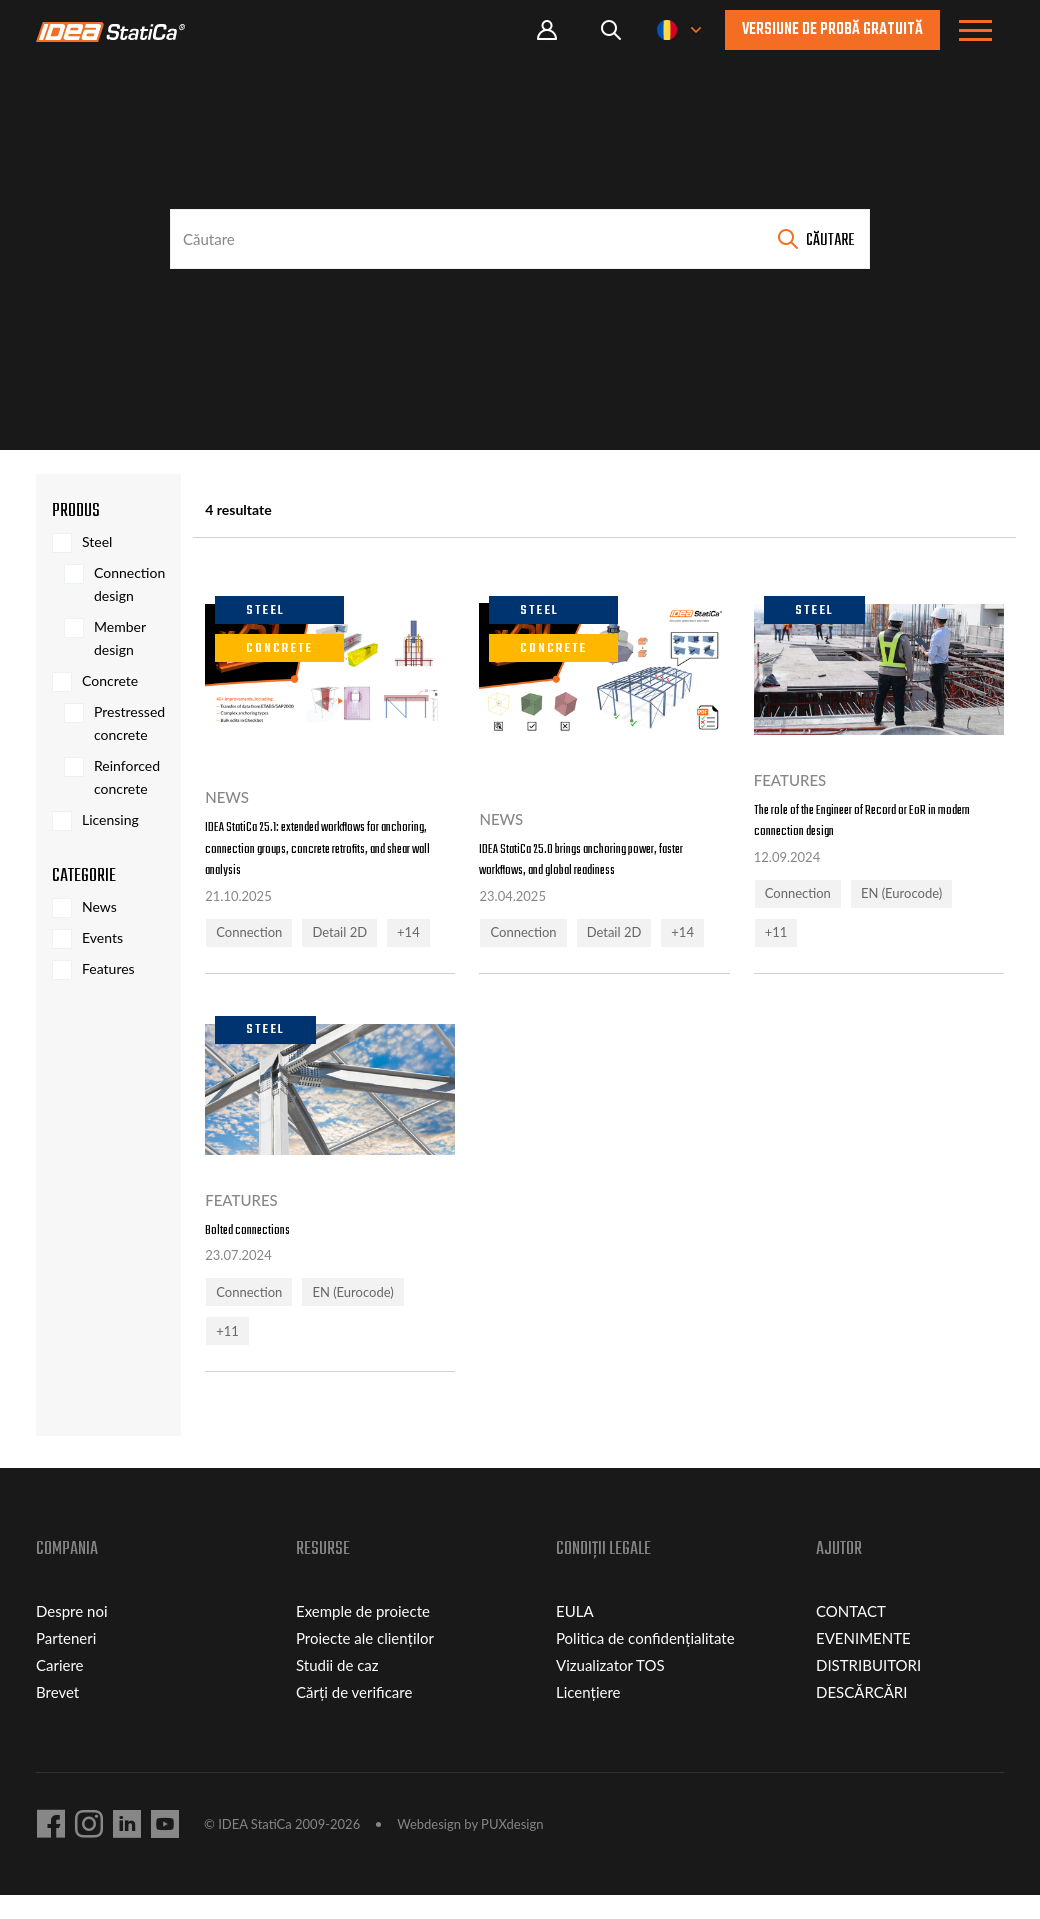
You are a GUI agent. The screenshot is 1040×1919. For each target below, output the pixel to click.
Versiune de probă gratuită (832, 30)
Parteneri (66, 1662)
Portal (547, 30)
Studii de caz (337, 1689)
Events (102, 937)
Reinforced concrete (127, 777)
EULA (575, 1635)
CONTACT (851, 1635)
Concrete (110, 680)
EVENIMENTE (863, 1662)
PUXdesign (512, 1848)
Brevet (57, 1716)
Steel (97, 541)
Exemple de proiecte (363, 1635)
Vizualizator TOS (610, 1689)
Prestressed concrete (129, 723)
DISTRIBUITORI (868, 1689)
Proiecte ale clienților (365, 1662)
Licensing (110, 819)
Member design (120, 638)
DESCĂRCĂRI (861, 1716)
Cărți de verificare (354, 1716)
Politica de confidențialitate (645, 1662)
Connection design (129, 584)
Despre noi (72, 1635)
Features (108, 968)
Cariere (60, 1689)
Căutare (830, 241)
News (99, 906)
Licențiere (588, 1716)
